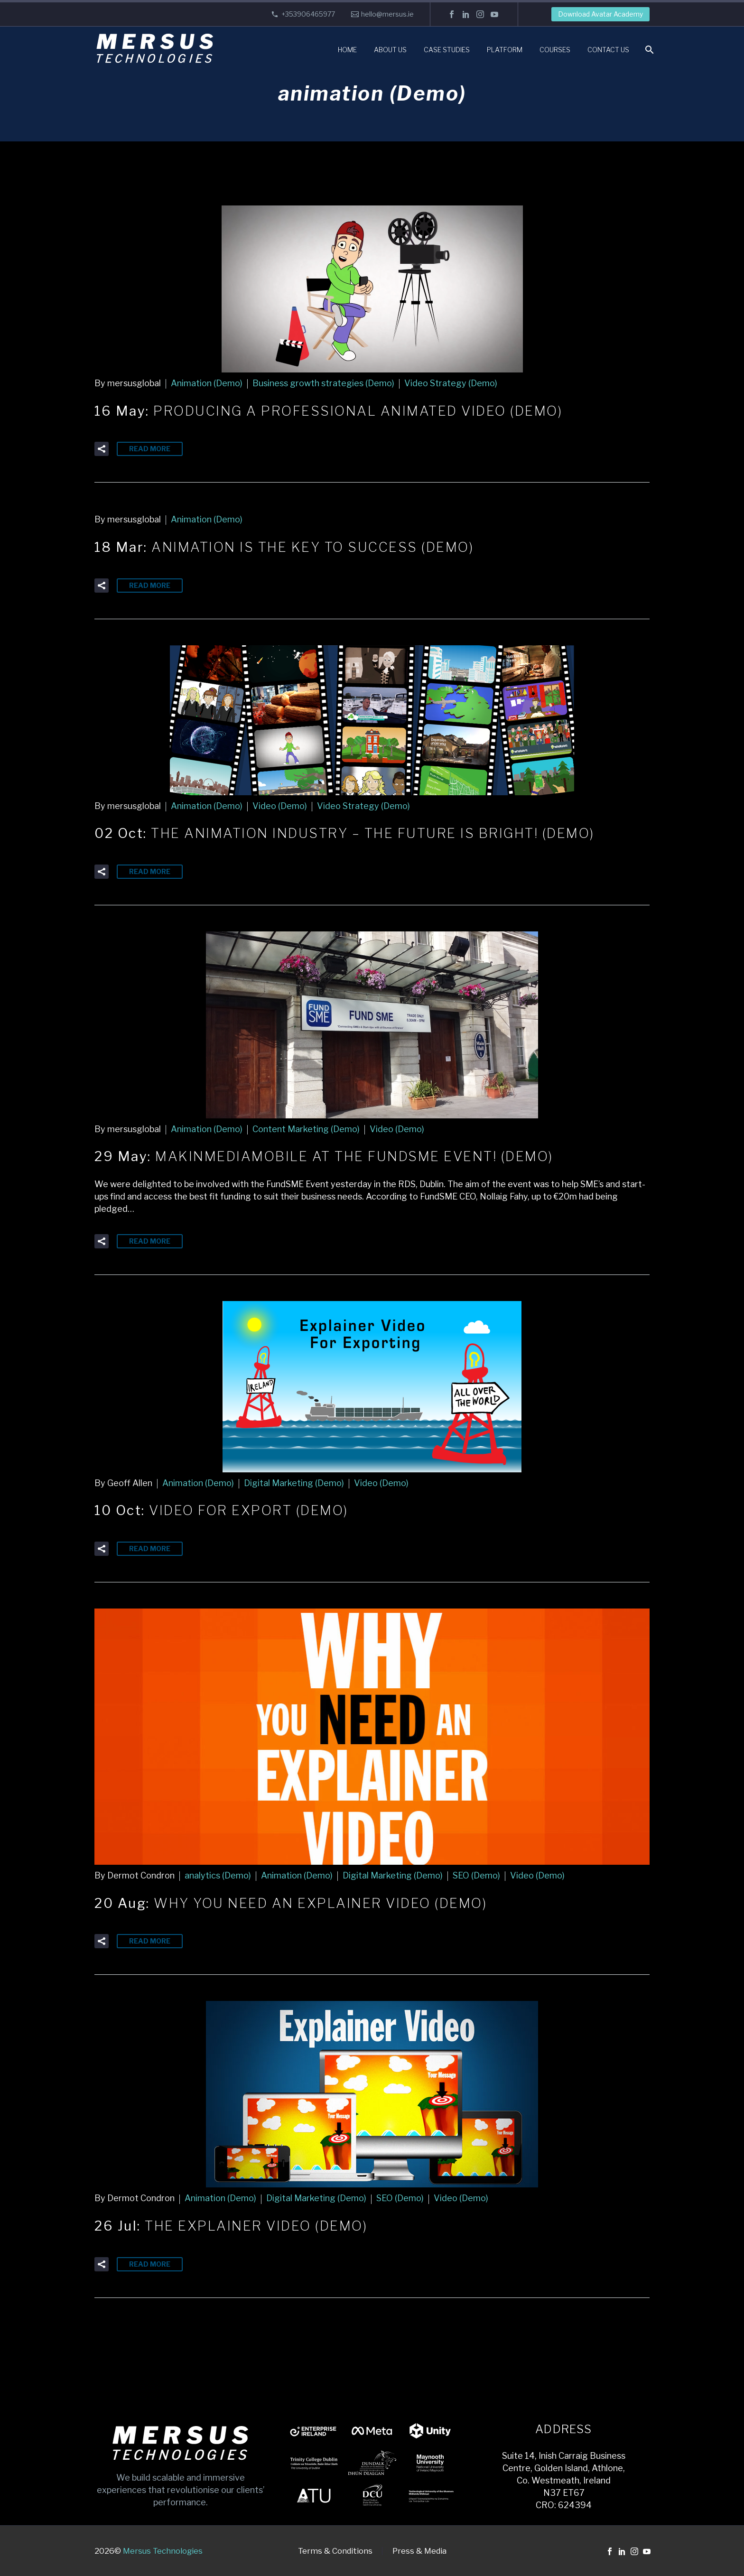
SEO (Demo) (476, 1875)
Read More (149, 449)
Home (347, 50)
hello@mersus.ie (387, 14)
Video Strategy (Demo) (450, 383)
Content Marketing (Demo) (306, 1129)
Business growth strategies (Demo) (323, 383)
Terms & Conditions (335, 2551)
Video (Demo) (279, 806)
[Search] (648, 50)
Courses (554, 50)
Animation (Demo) (206, 383)
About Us (390, 50)
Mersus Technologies (163, 2551)
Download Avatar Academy (600, 14)
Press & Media (419, 2551)
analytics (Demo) (218, 1875)
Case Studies (447, 50)
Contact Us (608, 50)
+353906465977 (308, 14)
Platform (504, 50)
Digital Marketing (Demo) (294, 1483)
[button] (101, 449)
